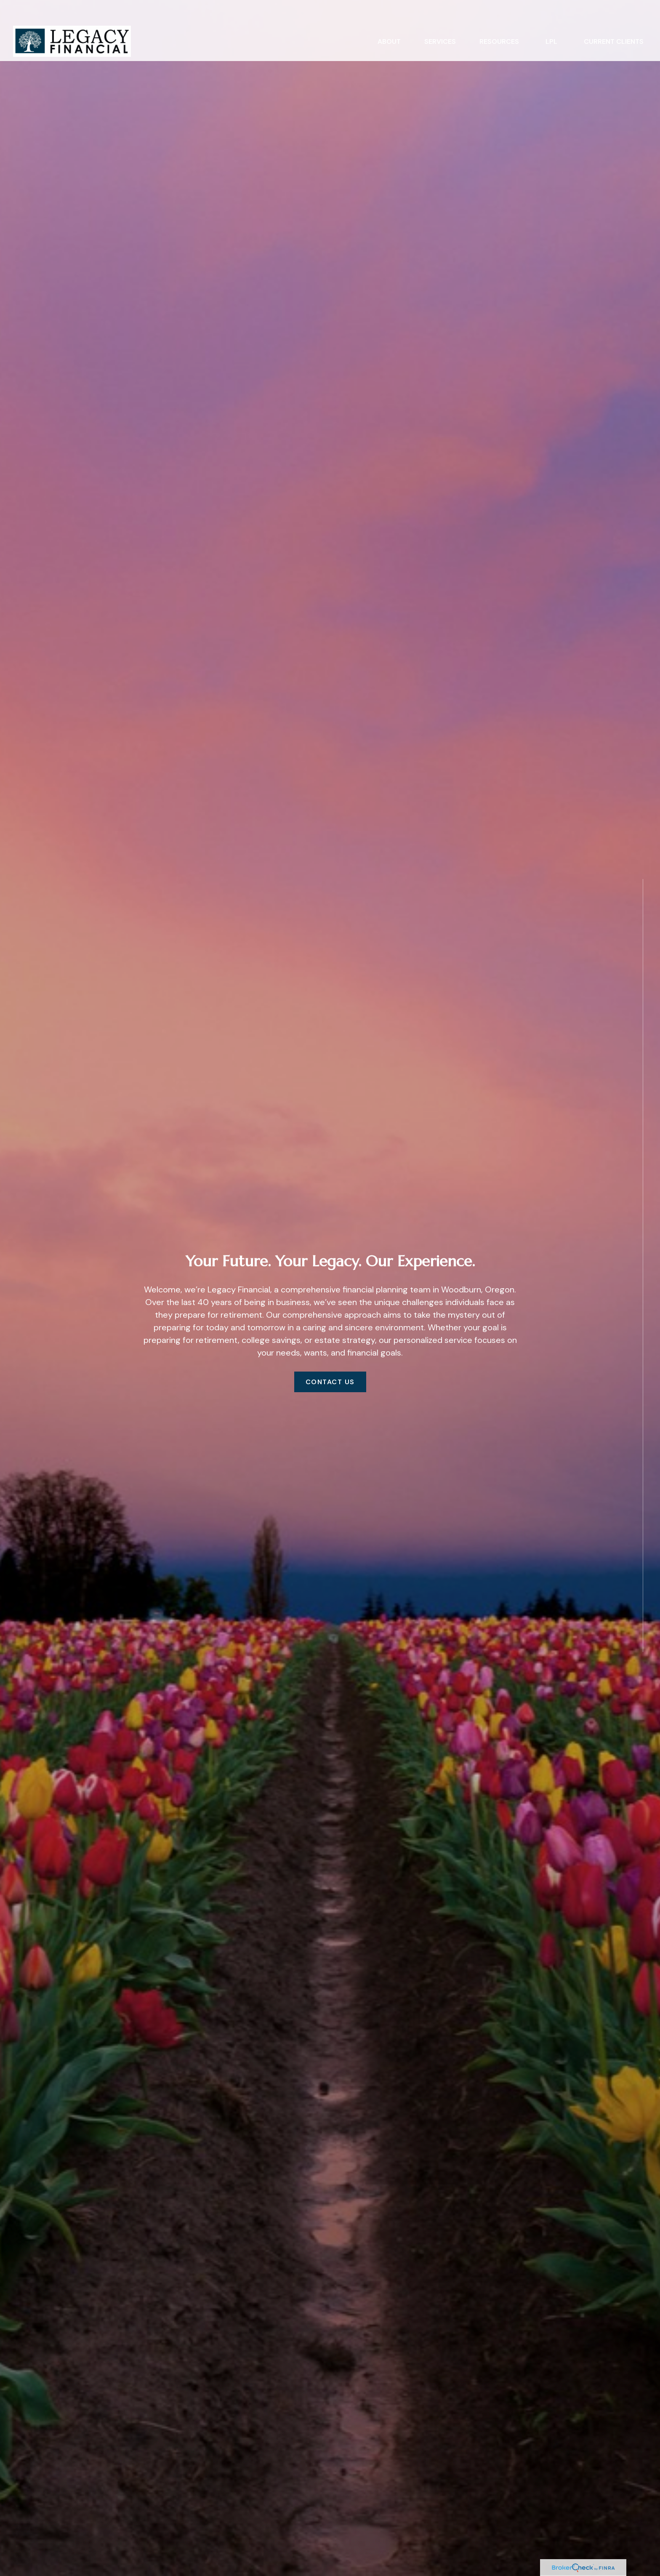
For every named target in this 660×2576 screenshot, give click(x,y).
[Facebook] (643, 1674)
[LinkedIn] (643, 1691)
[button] (389, 20)
